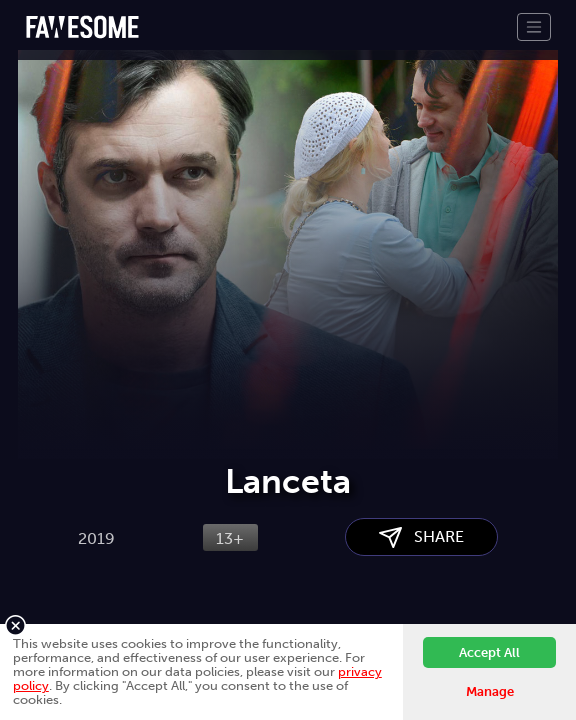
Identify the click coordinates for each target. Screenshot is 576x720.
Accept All (489, 652)
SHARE (421, 537)
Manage (490, 691)
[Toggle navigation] (534, 27)
